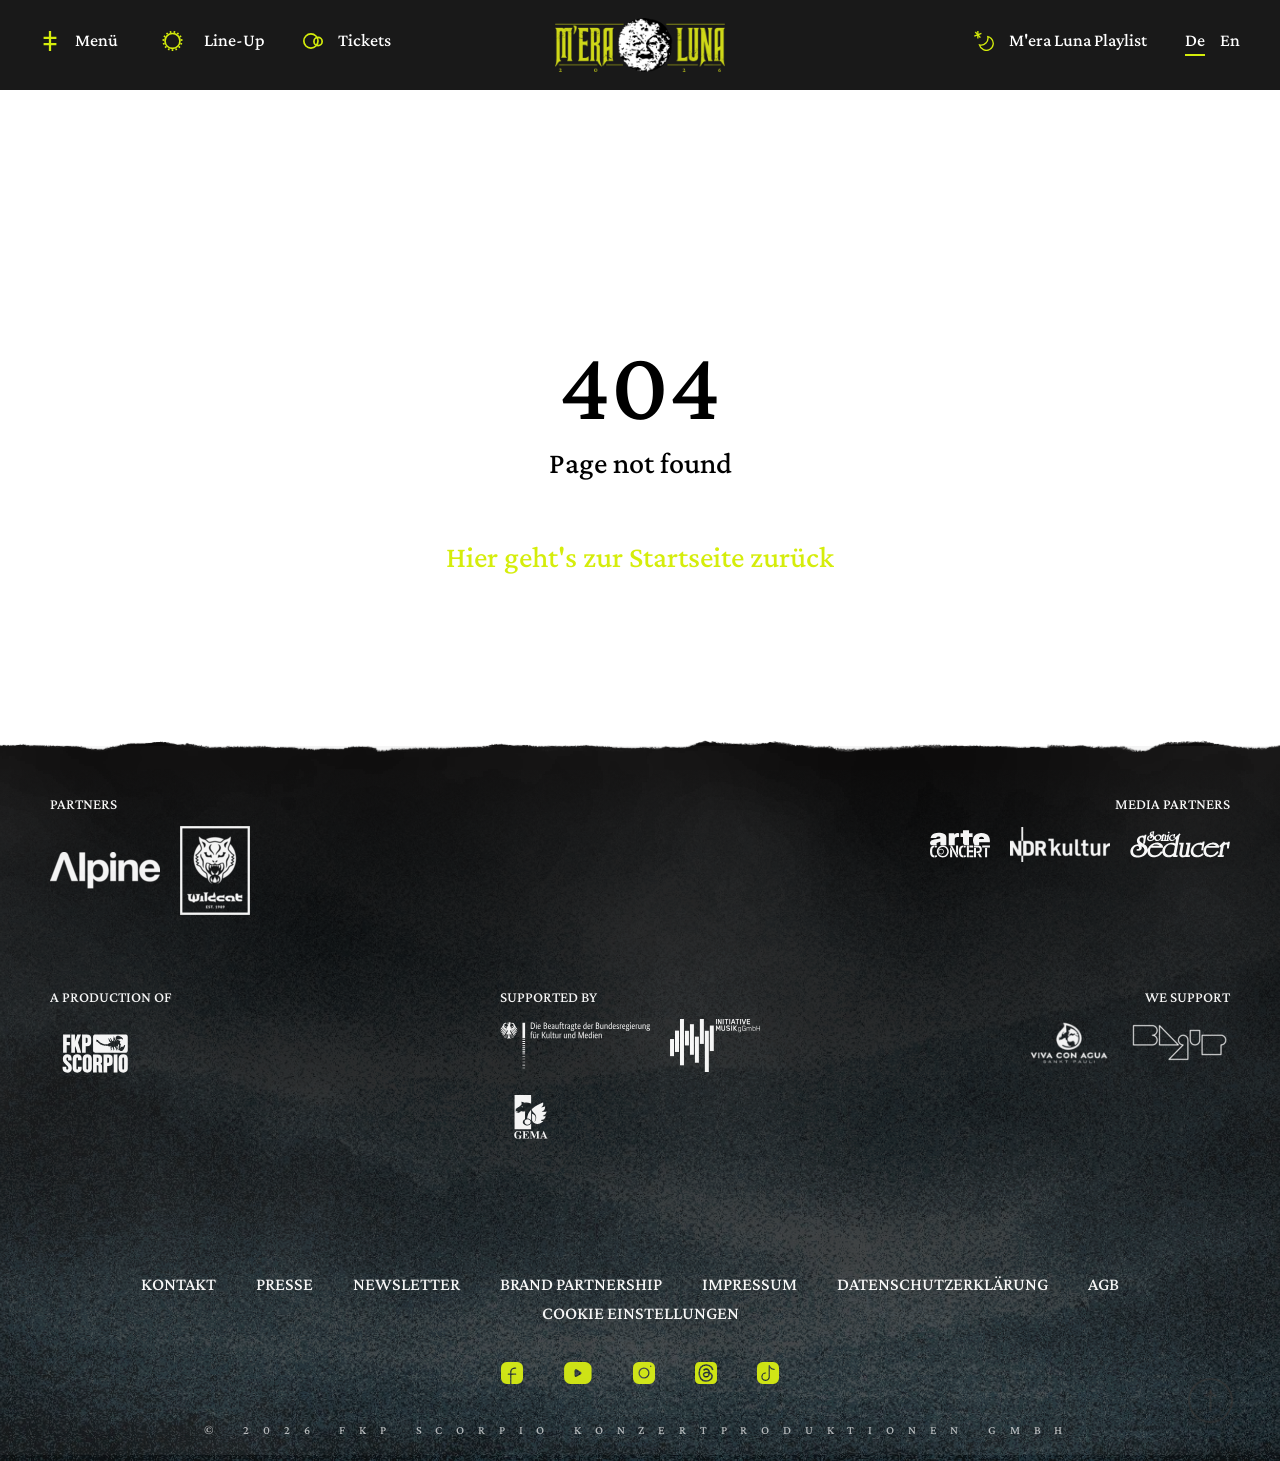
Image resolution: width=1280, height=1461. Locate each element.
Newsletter (406, 1284)
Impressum (749, 1284)
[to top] (1205, 1404)
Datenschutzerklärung (942, 1284)
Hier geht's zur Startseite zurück (640, 556)
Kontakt (178, 1284)
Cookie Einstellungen (640, 1313)
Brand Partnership (581, 1284)
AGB (1103, 1284)
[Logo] (105, 870)
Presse (284, 1284)
